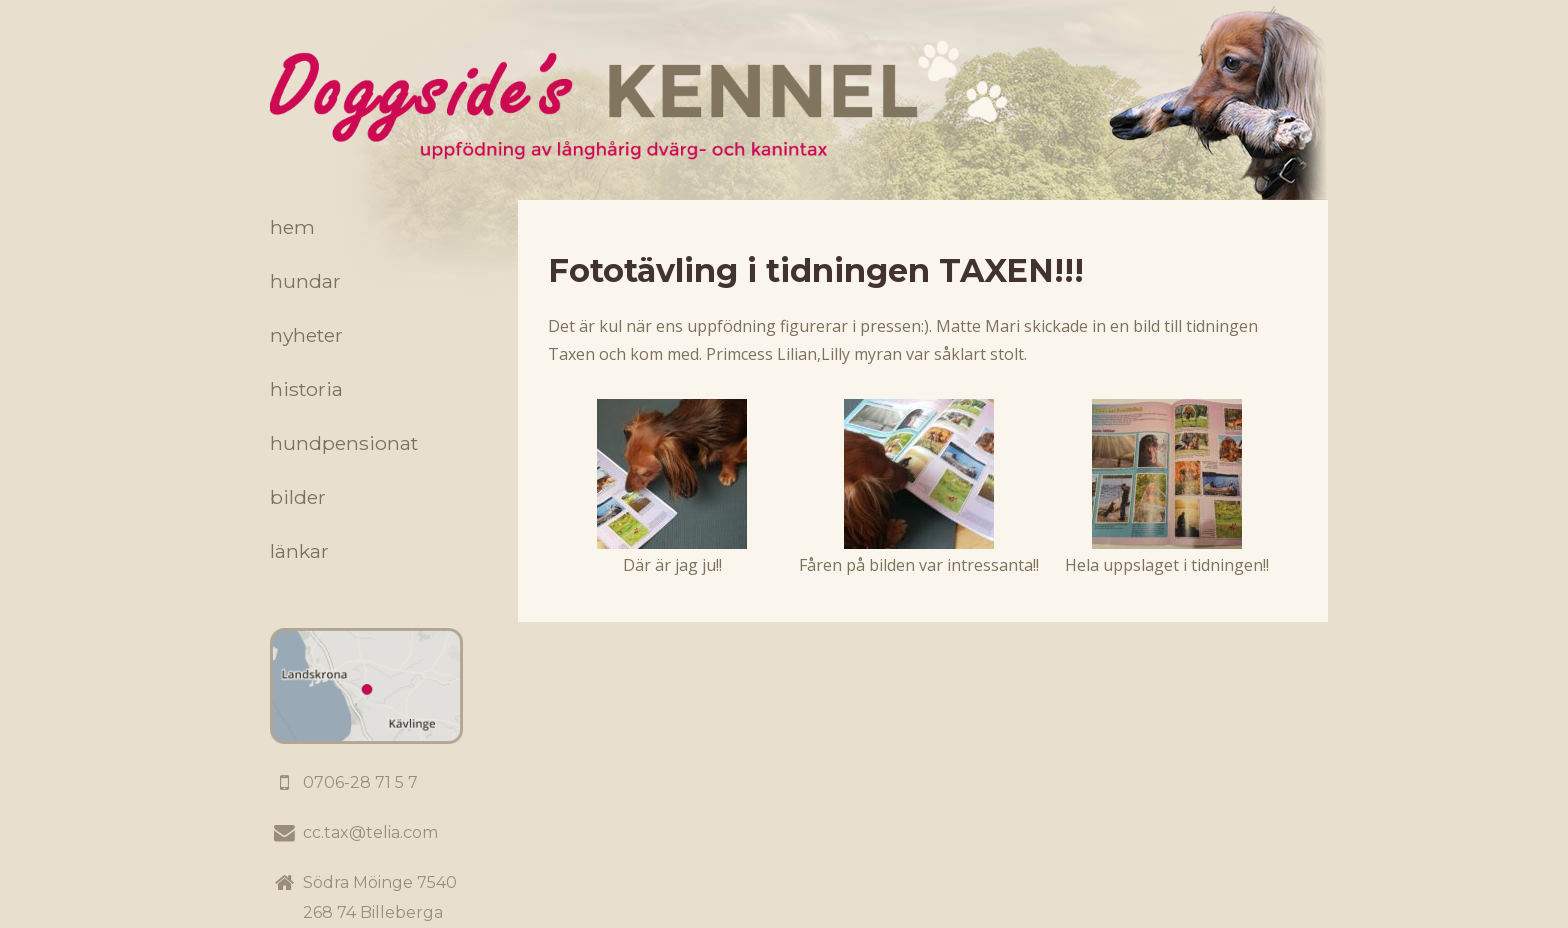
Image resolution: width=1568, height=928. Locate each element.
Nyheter (306, 335)
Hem (292, 227)
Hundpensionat (344, 443)
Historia (306, 389)
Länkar (299, 551)
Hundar (305, 281)
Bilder (298, 497)
